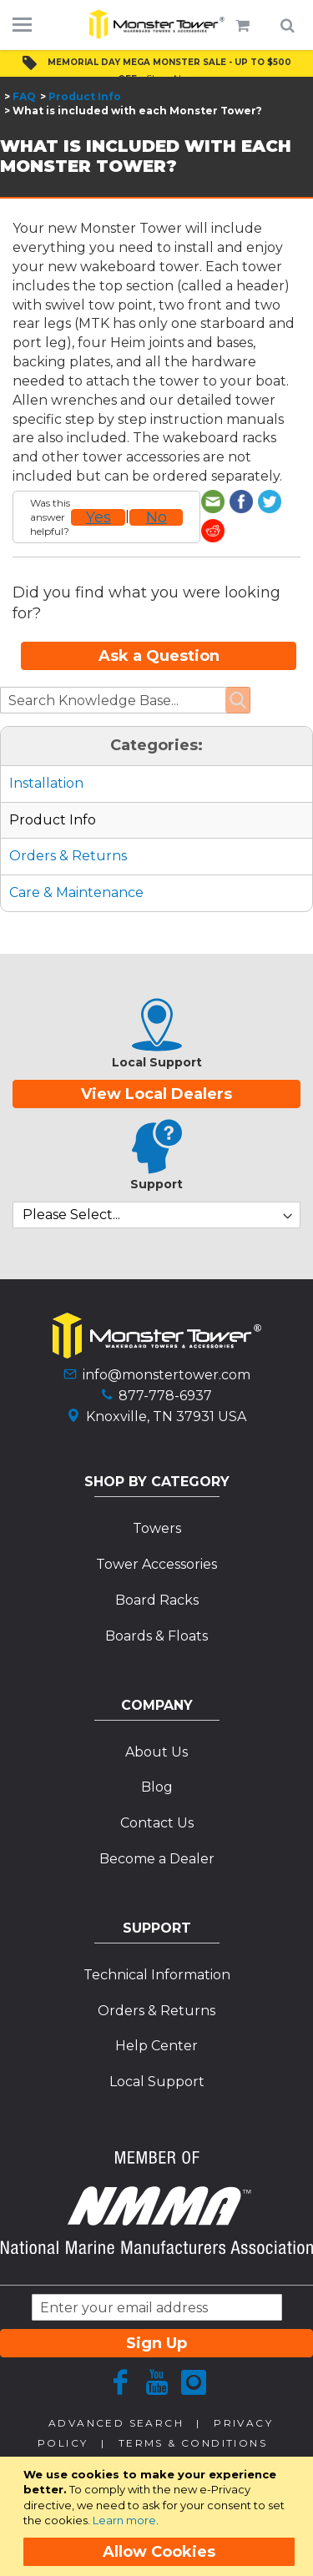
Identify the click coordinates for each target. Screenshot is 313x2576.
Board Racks (157, 1571)
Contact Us (157, 1794)
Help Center (156, 2017)
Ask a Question (159, 627)
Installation (46, 754)
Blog (157, 1759)
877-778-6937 (165, 1366)
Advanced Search (116, 2393)
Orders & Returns (68, 827)
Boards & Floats (156, 1607)
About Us (156, 1723)
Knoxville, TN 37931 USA (166, 1387)
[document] (159, 2516)
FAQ (24, 96)
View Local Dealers (156, 1065)
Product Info (84, 96)
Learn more (124, 2520)
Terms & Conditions (193, 2413)
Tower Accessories (156, 1535)
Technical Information (156, 1945)
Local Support (156, 2052)
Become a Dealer (157, 1829)
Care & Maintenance (76, 863)
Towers (157, 1499)
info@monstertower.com (166, 1346)
